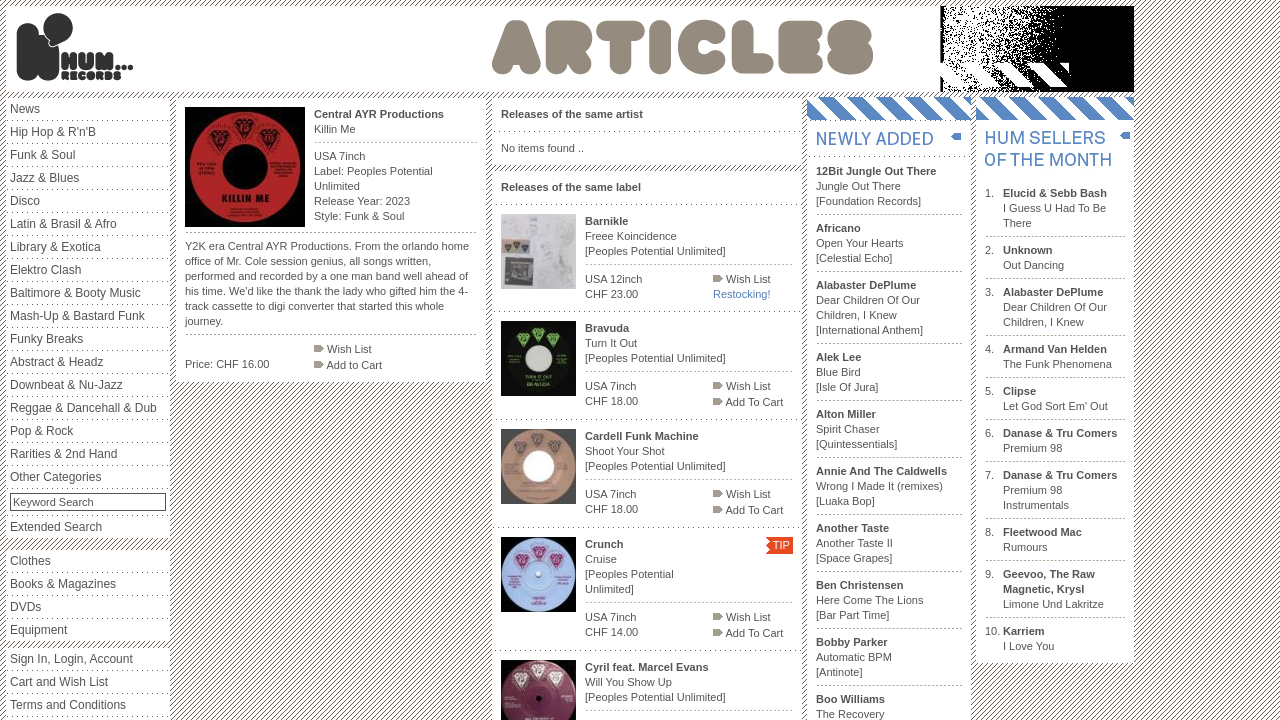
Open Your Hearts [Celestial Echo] (859, 243)
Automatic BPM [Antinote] (854, 657)
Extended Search (56, 527)
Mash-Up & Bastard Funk (77, 316)
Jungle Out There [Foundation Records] (876, 186)
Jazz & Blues (44, 178)
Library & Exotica (55, 247)
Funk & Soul (42, 155)
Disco (25, 201)
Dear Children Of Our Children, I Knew (1055, 307)
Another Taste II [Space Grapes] (854, 543)
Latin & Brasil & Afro (63, 224)
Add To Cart (748, 402)
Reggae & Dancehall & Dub (83, 408)
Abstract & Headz (56, 362)
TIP (781, 545)
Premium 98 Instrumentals (1060, 490)
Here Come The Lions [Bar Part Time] (869, 600)
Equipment (38, 630)
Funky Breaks (46, 339)
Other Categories (55, 477)
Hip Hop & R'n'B (53, 132)
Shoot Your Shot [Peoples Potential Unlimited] (655, 451)
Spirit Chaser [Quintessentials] (856, 429)
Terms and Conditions (68, 705)
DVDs (25, 607)
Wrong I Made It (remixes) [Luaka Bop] (881, 486)
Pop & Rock (41, 431)
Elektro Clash (45, 270)
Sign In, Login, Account (71, 659)
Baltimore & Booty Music (75, 293)
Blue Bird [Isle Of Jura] (847, 372)
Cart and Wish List (59, 682)
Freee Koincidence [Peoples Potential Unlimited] (655, 236)
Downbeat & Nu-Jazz (66, 385)
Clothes (30, 561)
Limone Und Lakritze (1053, 589)
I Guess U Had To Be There (1055, 208)
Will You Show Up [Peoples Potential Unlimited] (655, 682)
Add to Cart (348, 365)
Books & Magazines (63, 584)
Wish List (343, 349)
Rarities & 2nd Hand (63, 454)
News (25, 109)
